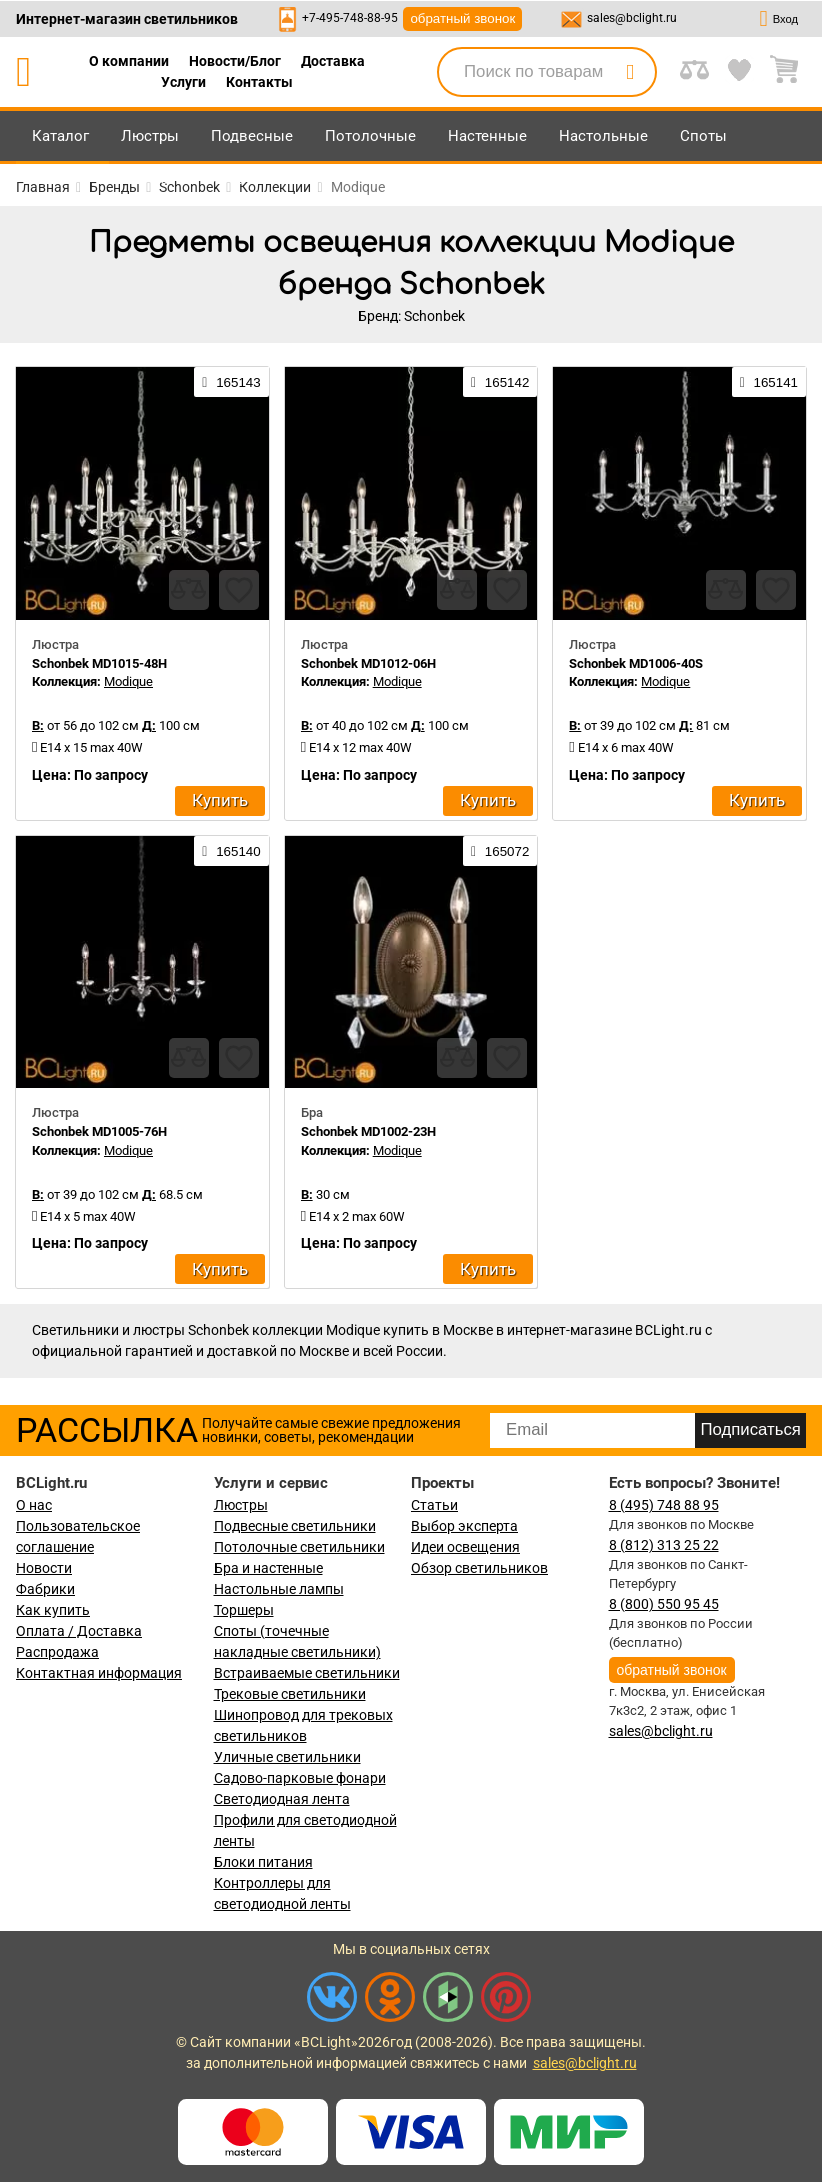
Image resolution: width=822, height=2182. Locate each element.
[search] (630, 72)
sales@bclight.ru (632, 18)
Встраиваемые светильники (307, 1673)
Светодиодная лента (282, 1799)
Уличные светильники (287, 1757)
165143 (231, 382)
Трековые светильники (290, 1694)
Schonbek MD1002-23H (368, 1131)
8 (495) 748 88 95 (664, 1505)
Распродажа (57, 1652)
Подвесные (252, 136)
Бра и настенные (268, 1568)
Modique (128, 681)
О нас (34, 1505)
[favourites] (239, 590)
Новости (44, 1568)
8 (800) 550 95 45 (664, 1604)
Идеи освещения (465, 1547)
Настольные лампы (279, 1589)
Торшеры (244, 1610)
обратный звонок (462, 18)
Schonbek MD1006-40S (636, 663)
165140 (231, 851)
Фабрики (45, 1589)
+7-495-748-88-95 (350, 18)
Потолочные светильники (299, 1547)
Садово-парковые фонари (300, 1778)
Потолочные (370, 136)
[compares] (189, 590)
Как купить (53, 1610)
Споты (703, 136)
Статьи (434, 1505)
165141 (769, 382)
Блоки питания (263, 1862)
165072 (500, 851)
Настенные (487, 136)
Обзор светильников (479, 1568)
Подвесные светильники (295, 1526)
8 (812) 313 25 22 (664, 1545)
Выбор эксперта (464, 1526)
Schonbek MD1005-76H (99, 1131)
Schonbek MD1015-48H (99, 663)
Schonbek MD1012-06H (368, 663)
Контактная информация (99, 1673)
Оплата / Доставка (79, 1631)
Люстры (150, 136)
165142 (500, 382)
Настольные (603, 136)
